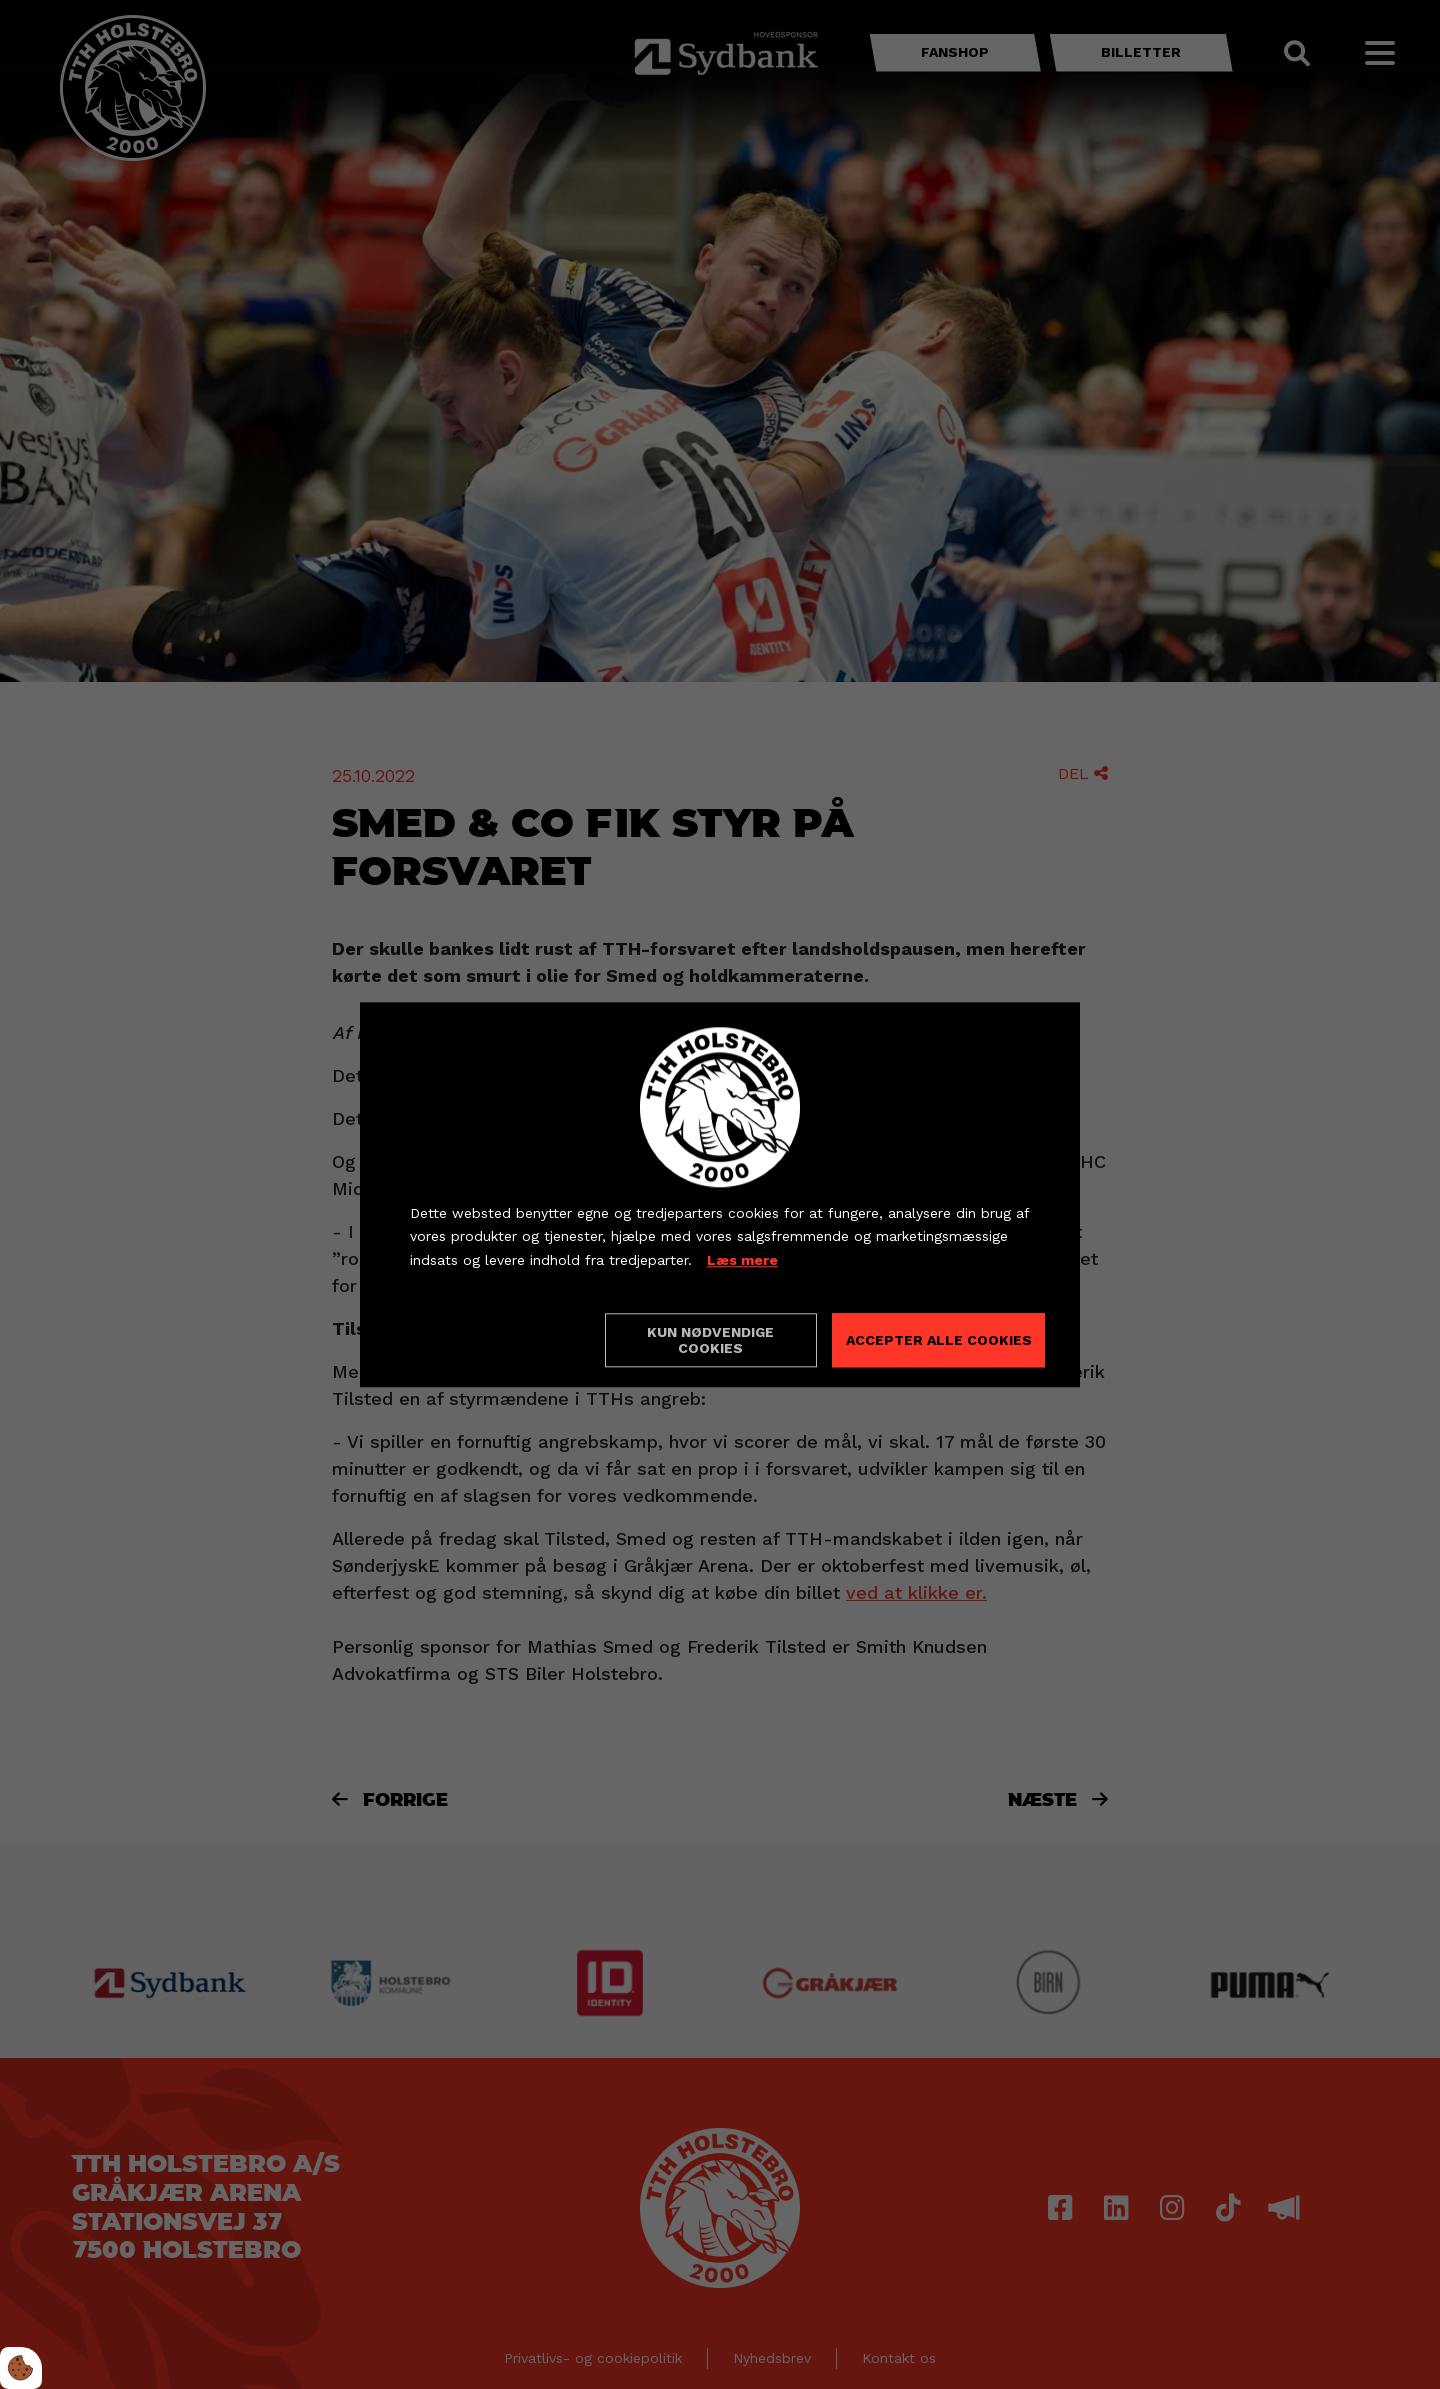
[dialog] (720, 1194)
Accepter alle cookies (939, 1340)
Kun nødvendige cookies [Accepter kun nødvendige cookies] (710, 1340)
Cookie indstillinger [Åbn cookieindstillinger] (481, 1339)
